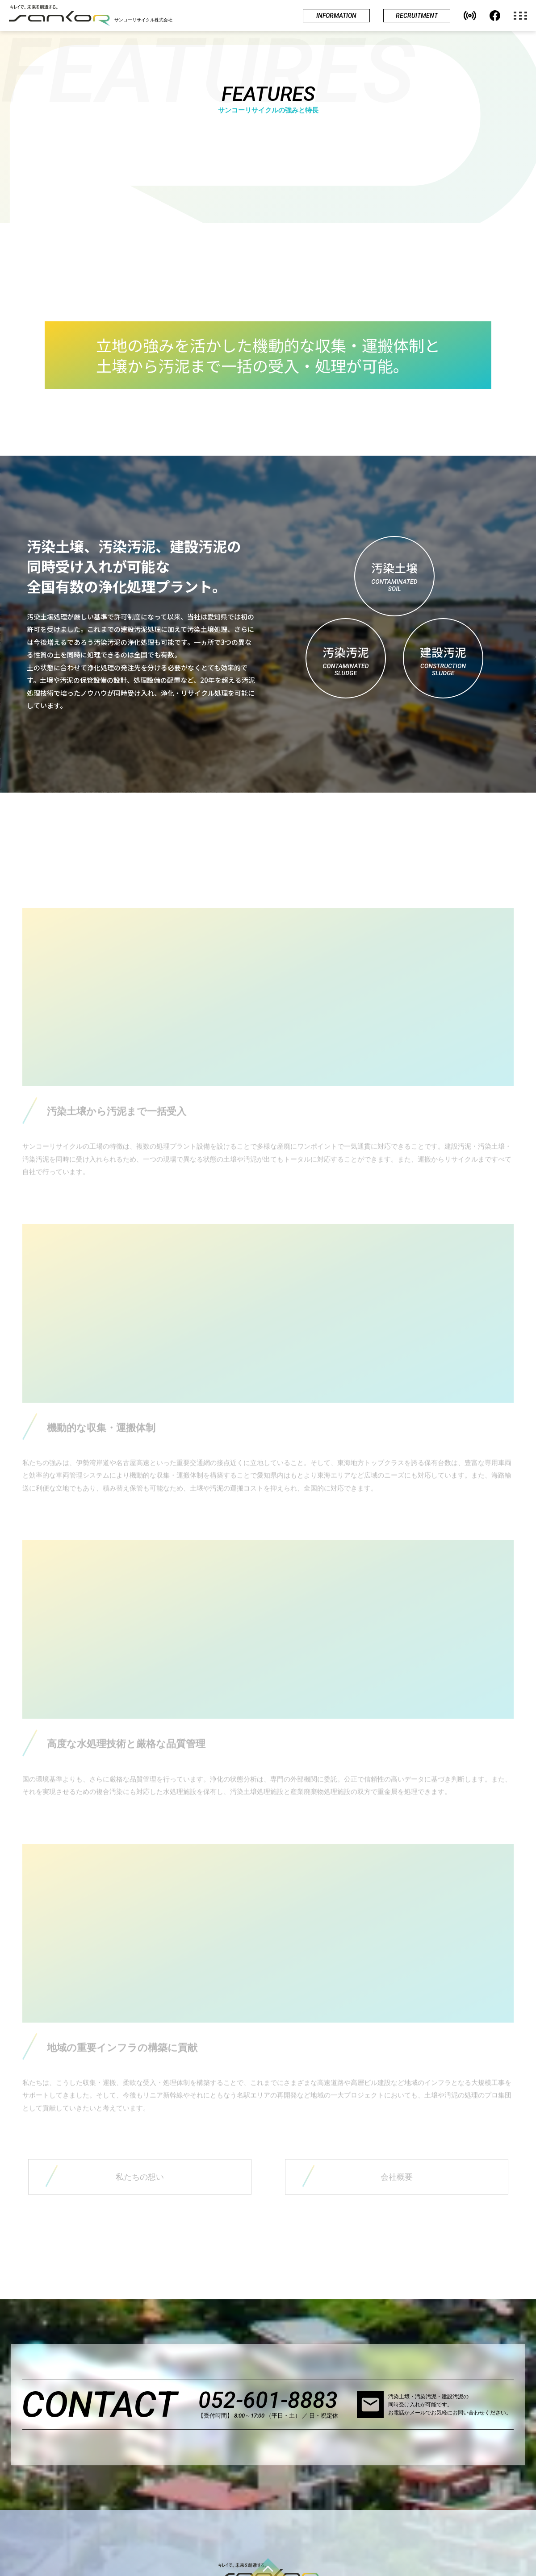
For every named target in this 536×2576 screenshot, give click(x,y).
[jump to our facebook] (495, 15)
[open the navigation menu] (525, 16)
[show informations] (336, 15)
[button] (470, 16)
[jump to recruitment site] (416, 15)
